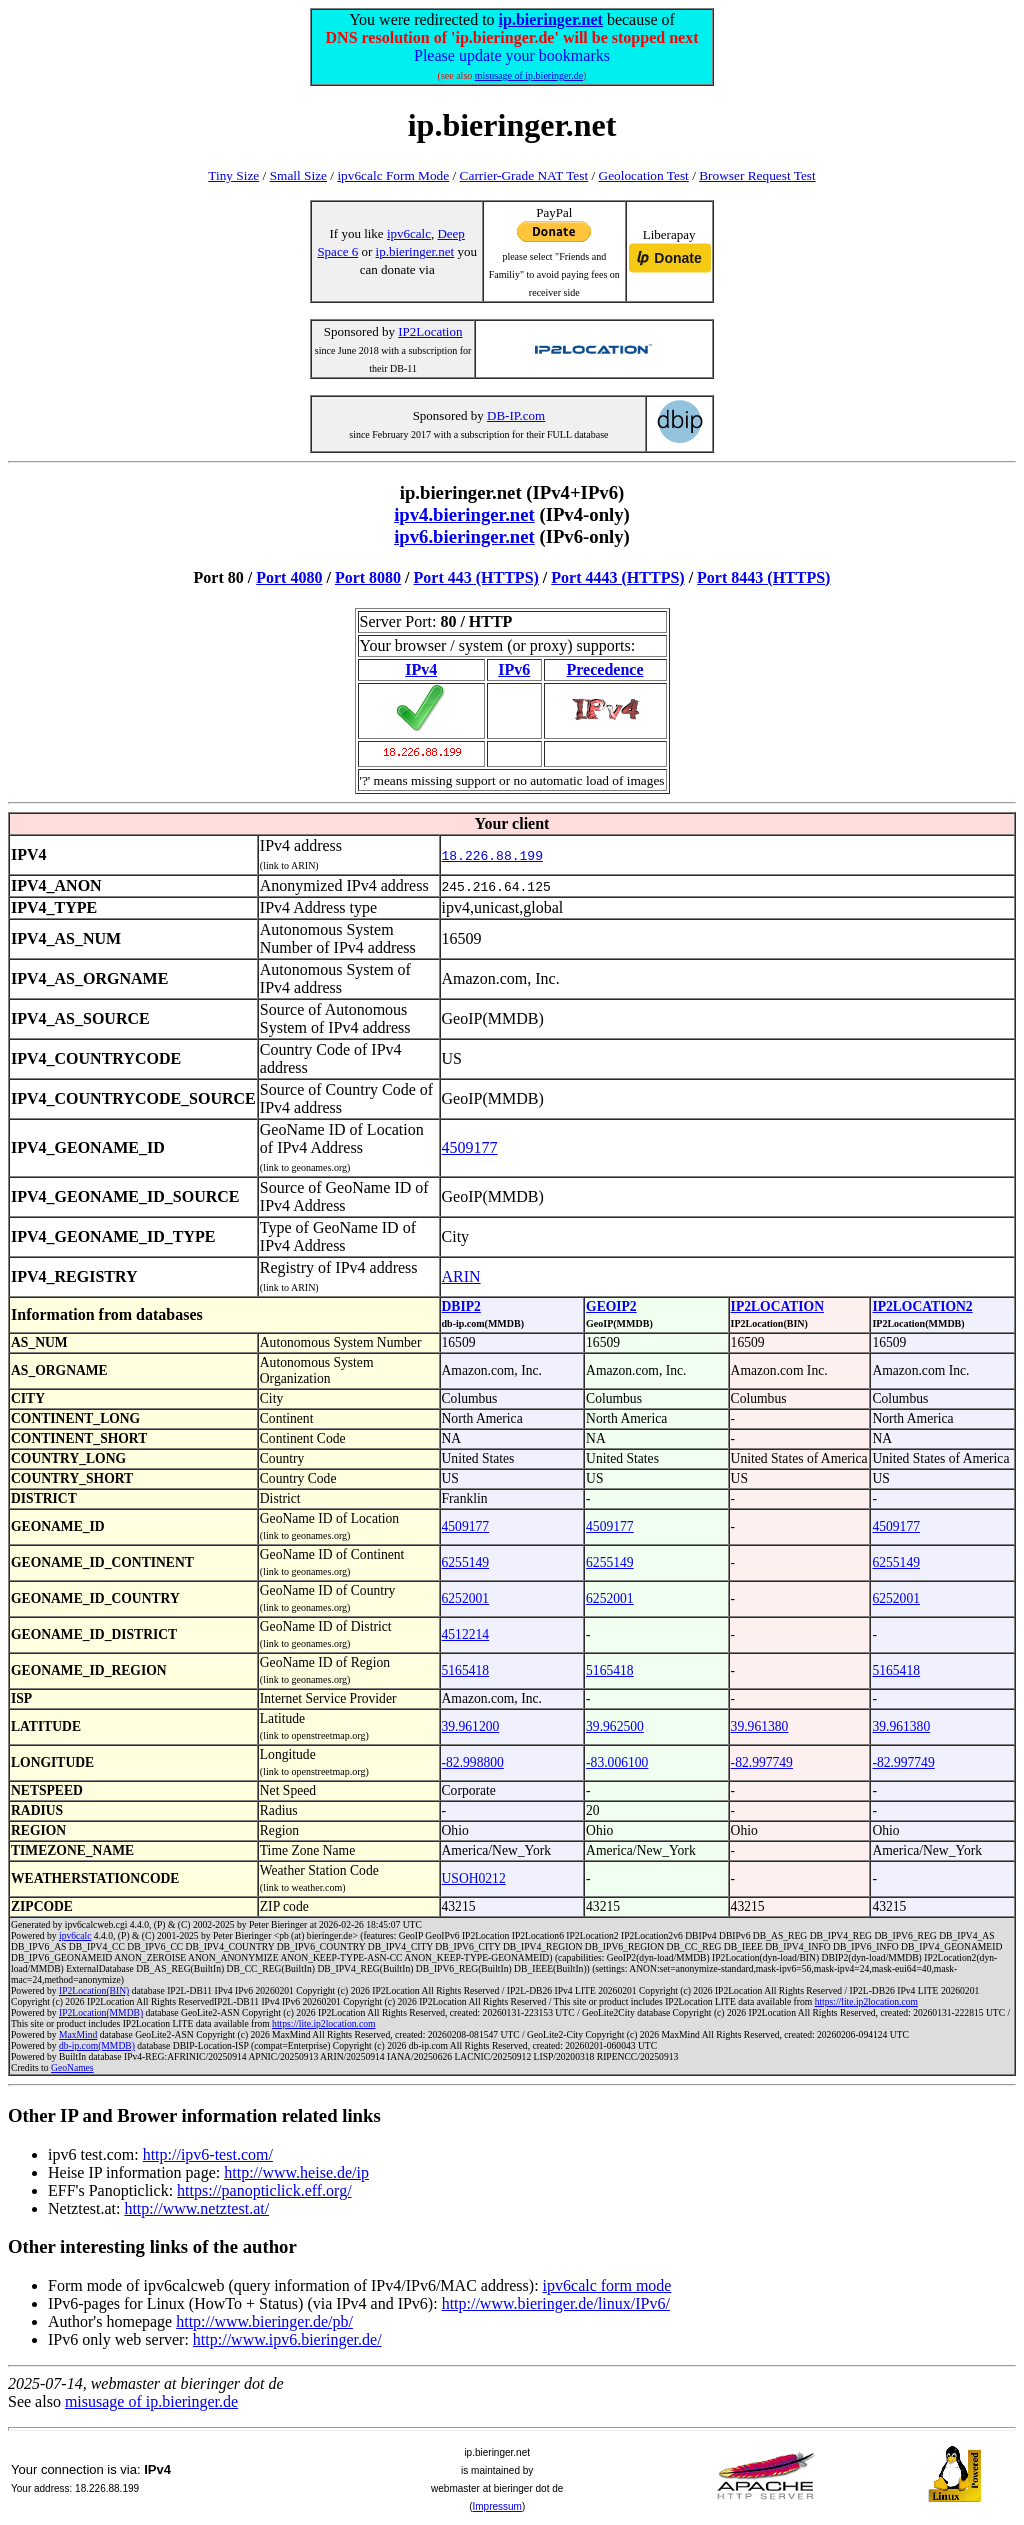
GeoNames (72, 2067)
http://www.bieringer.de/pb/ (264, 2321)
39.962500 (615, 1726)
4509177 (470, 1147)
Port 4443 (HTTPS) (617, 577)
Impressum (496, 2506)
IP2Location (430, 331)
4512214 (466, 1634)
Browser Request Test (757, 175)
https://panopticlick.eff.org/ (264, 2190)
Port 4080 (289, 577)
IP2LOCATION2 (922, 1306)
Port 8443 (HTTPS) (763, 577)
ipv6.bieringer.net (464, 536)
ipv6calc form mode (607, 2285)
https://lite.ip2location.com (866, 2001)
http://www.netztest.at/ (196, 2208)
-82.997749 (762, 1762)
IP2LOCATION (777, 1306)
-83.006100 (617, 1762)
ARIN (461, 1276)
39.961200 (471, 1726)
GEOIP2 (611, 1306)
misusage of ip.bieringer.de (529, 75)
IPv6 (514, 669)
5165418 (466, 1670)
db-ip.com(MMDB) (97, 2045)
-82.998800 (473, 1762)
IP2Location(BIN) (94, 1990)
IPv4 (421, 669)
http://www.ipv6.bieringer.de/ (287, 2339)
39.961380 (760, 1726)
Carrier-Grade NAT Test (524, 175)
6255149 (466, 1562)
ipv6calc (409, 233)
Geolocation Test (644, 175)
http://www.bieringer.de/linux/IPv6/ (556, 2303)
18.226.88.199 (492, 855)
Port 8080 (368, 577)
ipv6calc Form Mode (393, 175)
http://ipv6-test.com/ (208, 2154)
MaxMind (78, 2034)
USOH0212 (474, 1878)
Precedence (605, 669)
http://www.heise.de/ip (296, 2172)
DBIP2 (461, 1306)
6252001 (466, 1598)
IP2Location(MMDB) (101, 2012)
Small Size (298, 175)
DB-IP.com (516, 415)
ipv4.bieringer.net (464, 514)
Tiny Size (233, 175)
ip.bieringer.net (551, 19)
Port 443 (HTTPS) (476, 577)
